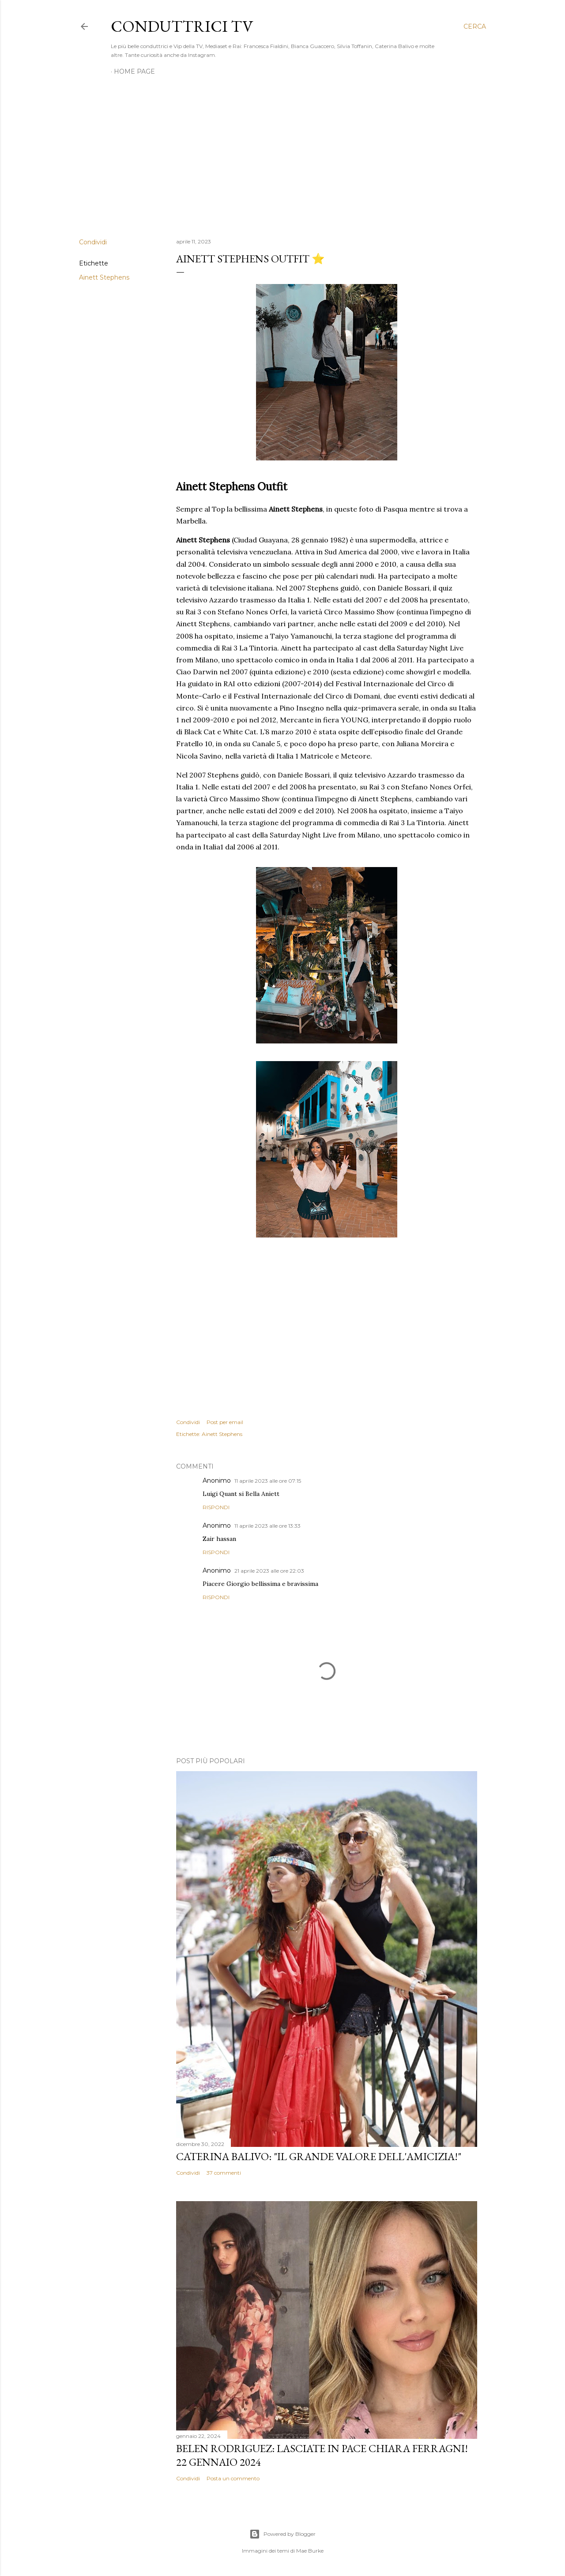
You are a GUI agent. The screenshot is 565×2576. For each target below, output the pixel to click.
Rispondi (216, 1507)
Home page (134, 71)
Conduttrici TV (182, 26)
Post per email (225, 1422)
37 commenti (224, 2172)
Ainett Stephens (104, 277)
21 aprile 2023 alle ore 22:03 (269, 1570)
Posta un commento (233, 2478)
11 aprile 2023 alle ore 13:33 (267, 1525)
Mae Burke (310, 2550)
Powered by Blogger (282, 2534)
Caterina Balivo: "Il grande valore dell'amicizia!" (318, 2156)
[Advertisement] (282, 154)
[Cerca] (474, 26)
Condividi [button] (93, 242)
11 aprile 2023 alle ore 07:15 (267, 1480)
